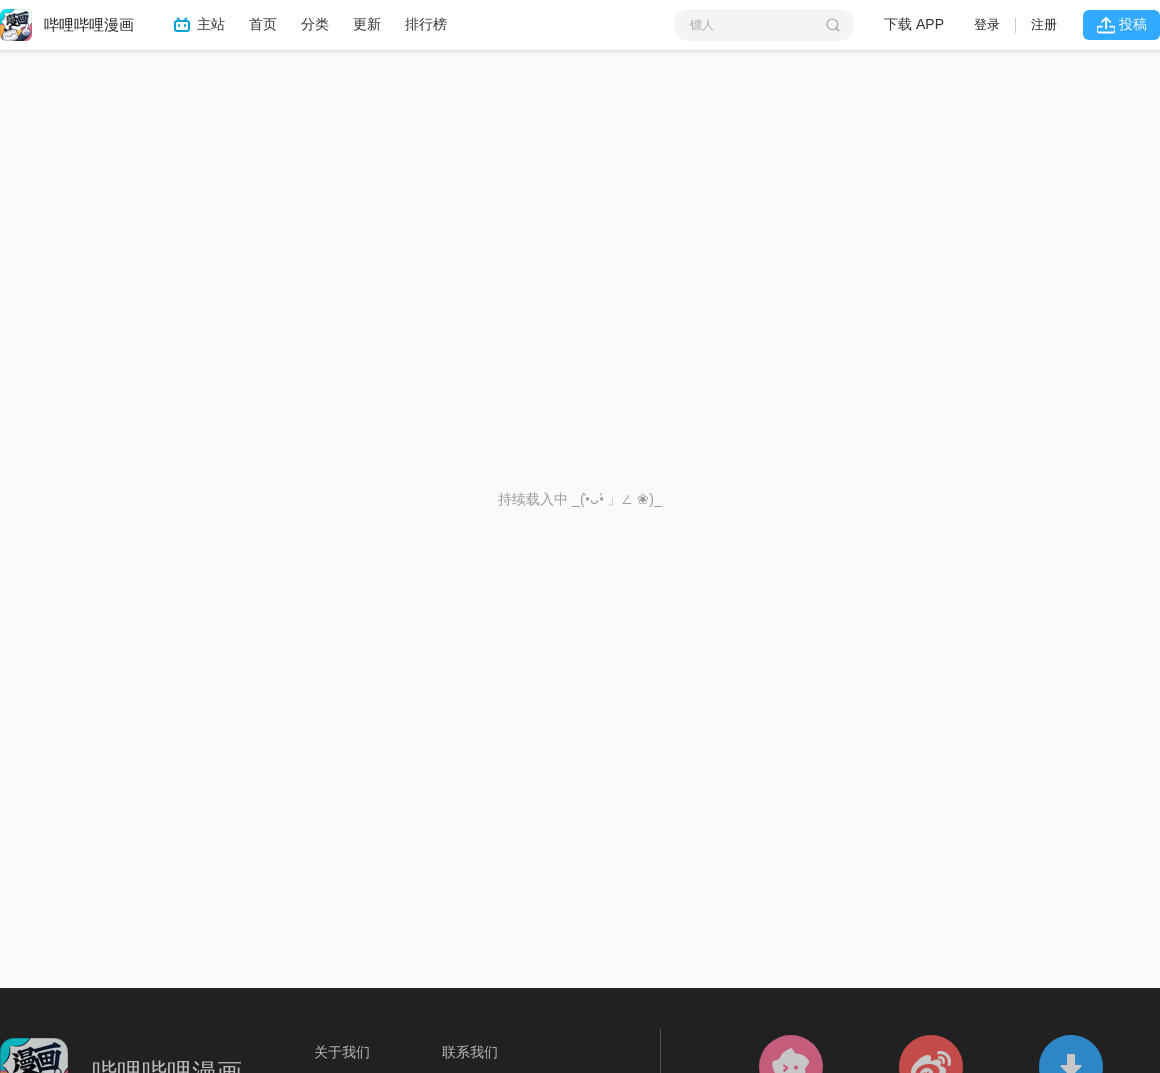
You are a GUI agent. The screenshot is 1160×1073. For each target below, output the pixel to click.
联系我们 (470, 1052)
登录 (987, 24)
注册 (1044, 24)
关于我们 (342, 1052)
